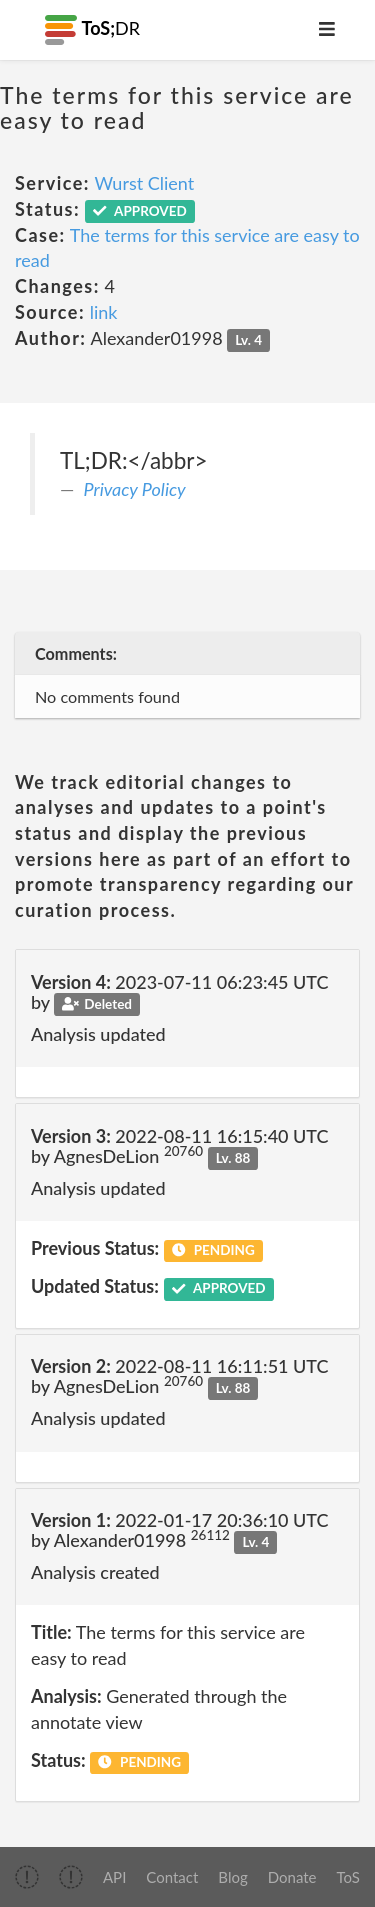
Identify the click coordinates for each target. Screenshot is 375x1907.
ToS (348, 1877)
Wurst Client (144, 183)
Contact (172, 1877)
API (114, 1877)
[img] (27, 1877)
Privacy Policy (135, 489)
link (104, 312)
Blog (232, 1877)
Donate (292, 1877)
